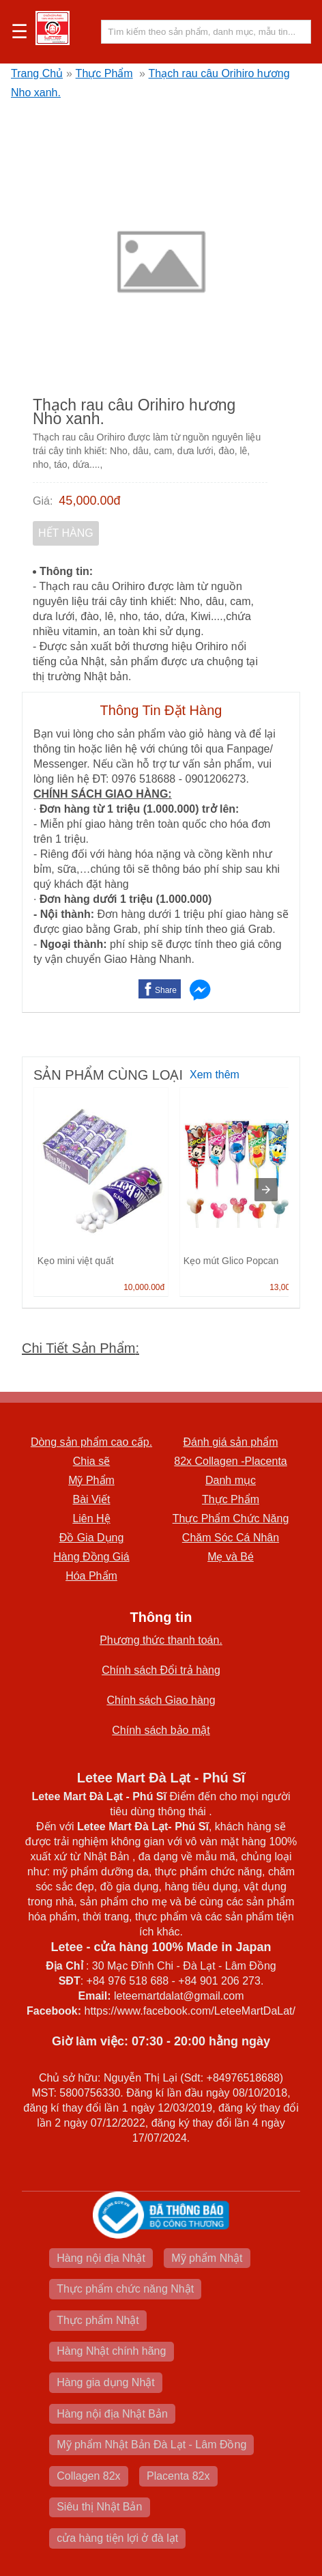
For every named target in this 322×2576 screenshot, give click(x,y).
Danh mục (230, 1480)
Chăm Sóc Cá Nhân (230, 1537)
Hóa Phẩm (91, 1576)
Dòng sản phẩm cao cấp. (91, 1442)
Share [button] (166, 990)
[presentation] (266, 1189)
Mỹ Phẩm (91, 1480)
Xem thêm (214, 1074)
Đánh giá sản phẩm (231, 1442)
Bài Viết (92, 1499)
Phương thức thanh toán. (161, 1640)
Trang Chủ (37, 73)
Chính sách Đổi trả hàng (161, 1670)
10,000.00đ (143, 1287)
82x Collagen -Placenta (230, 1461)
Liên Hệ (91, 1518)
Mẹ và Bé (230, 1557)
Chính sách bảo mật (160, 1730)
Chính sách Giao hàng (160, 1700)
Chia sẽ (91, 1461)
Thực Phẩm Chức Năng (231, 1518)
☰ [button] (19, 32)
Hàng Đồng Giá (91, 1557)
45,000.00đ (89, 500)
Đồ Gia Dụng (91, 1537)
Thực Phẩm (104, 73)
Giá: (43, 501)
